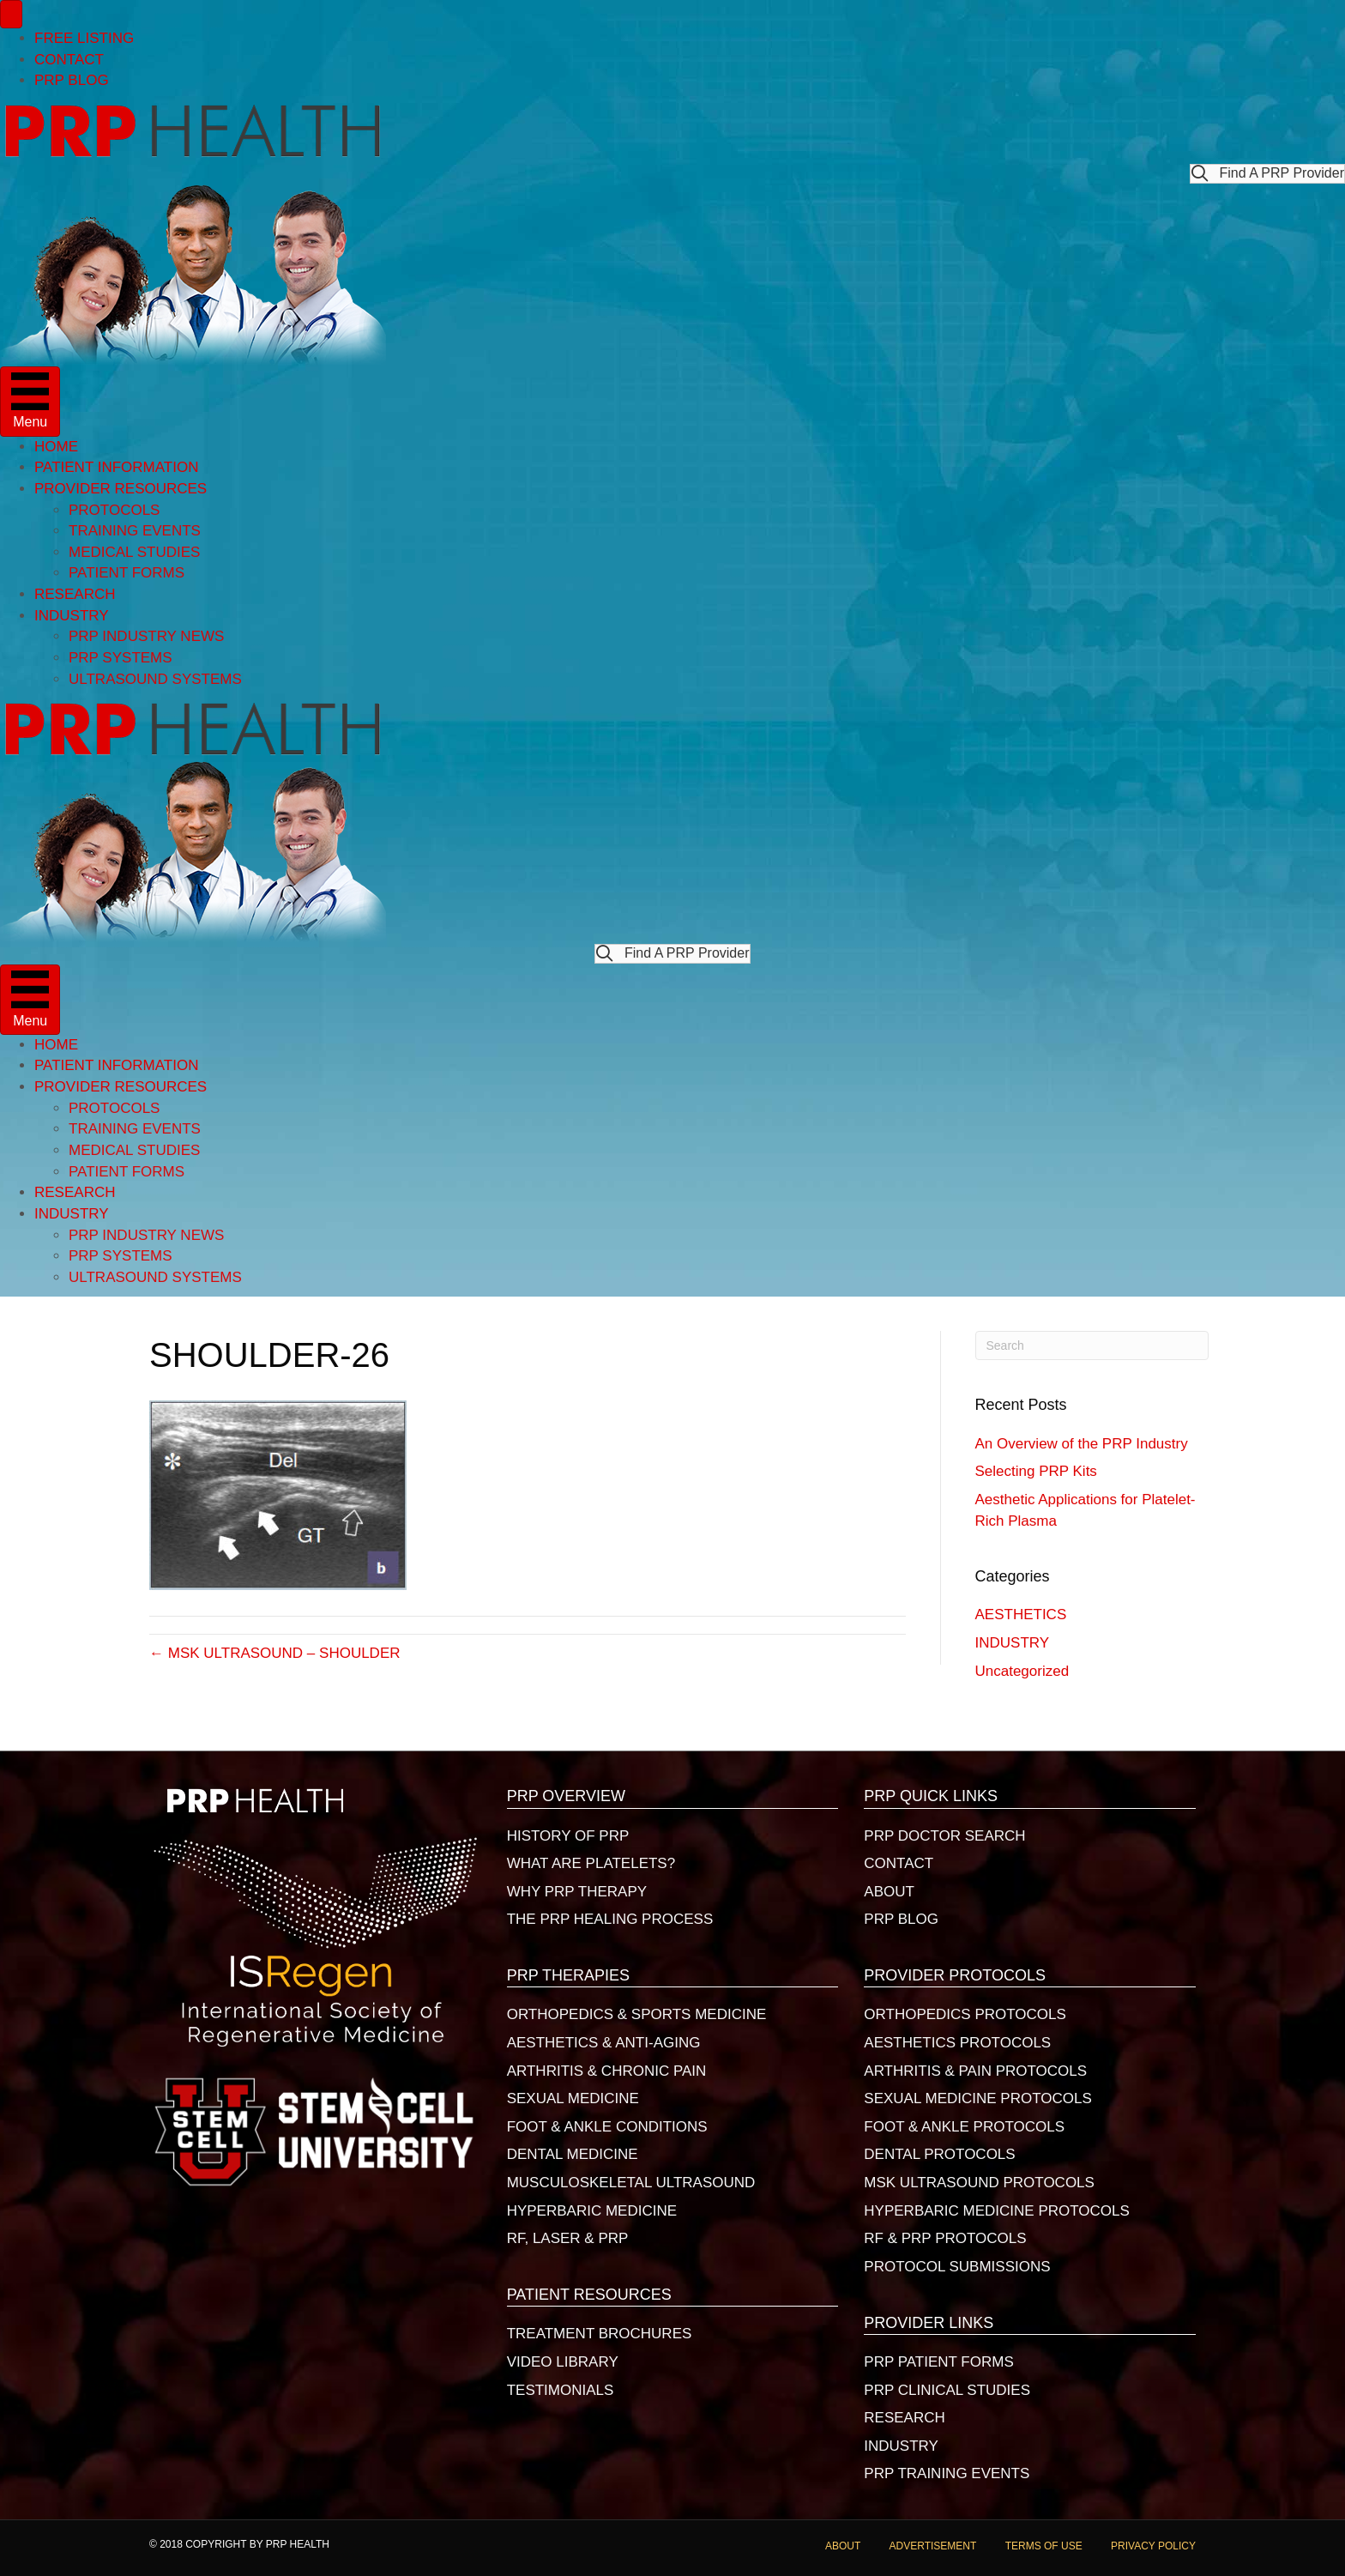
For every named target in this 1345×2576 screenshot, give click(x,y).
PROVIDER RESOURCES (120, 489)
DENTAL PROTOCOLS (939, 2154)
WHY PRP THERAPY (577, 1892)
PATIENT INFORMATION (116, 467)
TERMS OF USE (1044, 2546)
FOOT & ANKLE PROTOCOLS (964, 2127)
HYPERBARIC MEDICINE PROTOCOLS (997, 2211)
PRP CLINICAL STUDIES (947, 2390)
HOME (56, 446)
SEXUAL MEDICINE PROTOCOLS (977, 2098)
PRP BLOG (71, 80)
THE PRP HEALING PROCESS (610, 1919)
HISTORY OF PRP (568, 1836)
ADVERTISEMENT (933, 2546)
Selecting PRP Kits (1036, 1471)
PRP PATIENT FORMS (938, 2362)
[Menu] (11, 14)
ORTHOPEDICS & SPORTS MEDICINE (637, 2014)
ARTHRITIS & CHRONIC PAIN (607, 2071)
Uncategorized (1022, 1671)
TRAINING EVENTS (135, 531)
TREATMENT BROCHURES (599, 2333)
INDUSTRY (71, 616)
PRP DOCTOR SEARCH (944, 1836)
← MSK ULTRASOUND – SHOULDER (275, 1653)
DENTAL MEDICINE (572, 2154)
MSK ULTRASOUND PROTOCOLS (979, 2182)
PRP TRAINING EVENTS (946, 2473)
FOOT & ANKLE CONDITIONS (607, 2127)
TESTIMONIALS (560, 2390)
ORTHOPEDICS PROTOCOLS (965, 2014)
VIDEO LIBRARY (562, 2362)
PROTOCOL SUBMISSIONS (957, 2267)
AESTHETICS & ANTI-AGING (604, 2043)
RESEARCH (74, 594)
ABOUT (889, 1892)
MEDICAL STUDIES (134, 552)
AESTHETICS (1021, 1614)
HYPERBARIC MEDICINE (592, 2211)
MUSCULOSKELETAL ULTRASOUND (631, 2182)
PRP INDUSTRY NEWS (146, 636)
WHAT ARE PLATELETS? (591, 1863)
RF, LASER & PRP (568, 2238)
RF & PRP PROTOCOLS (945, 2238)
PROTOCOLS (114, 510)
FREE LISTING (84, 38)
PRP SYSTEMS (120, 658)
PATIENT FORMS (126, 573)
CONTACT (69, 59)
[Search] (1092, 1345)
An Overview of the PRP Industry (1081, 1444)
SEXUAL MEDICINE (573, 2098)
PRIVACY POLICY (1153, 2546)
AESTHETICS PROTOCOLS (957, 2043)
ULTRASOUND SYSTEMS (155, 679)
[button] (1267, 174)
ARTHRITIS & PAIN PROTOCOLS (975, 2071)
